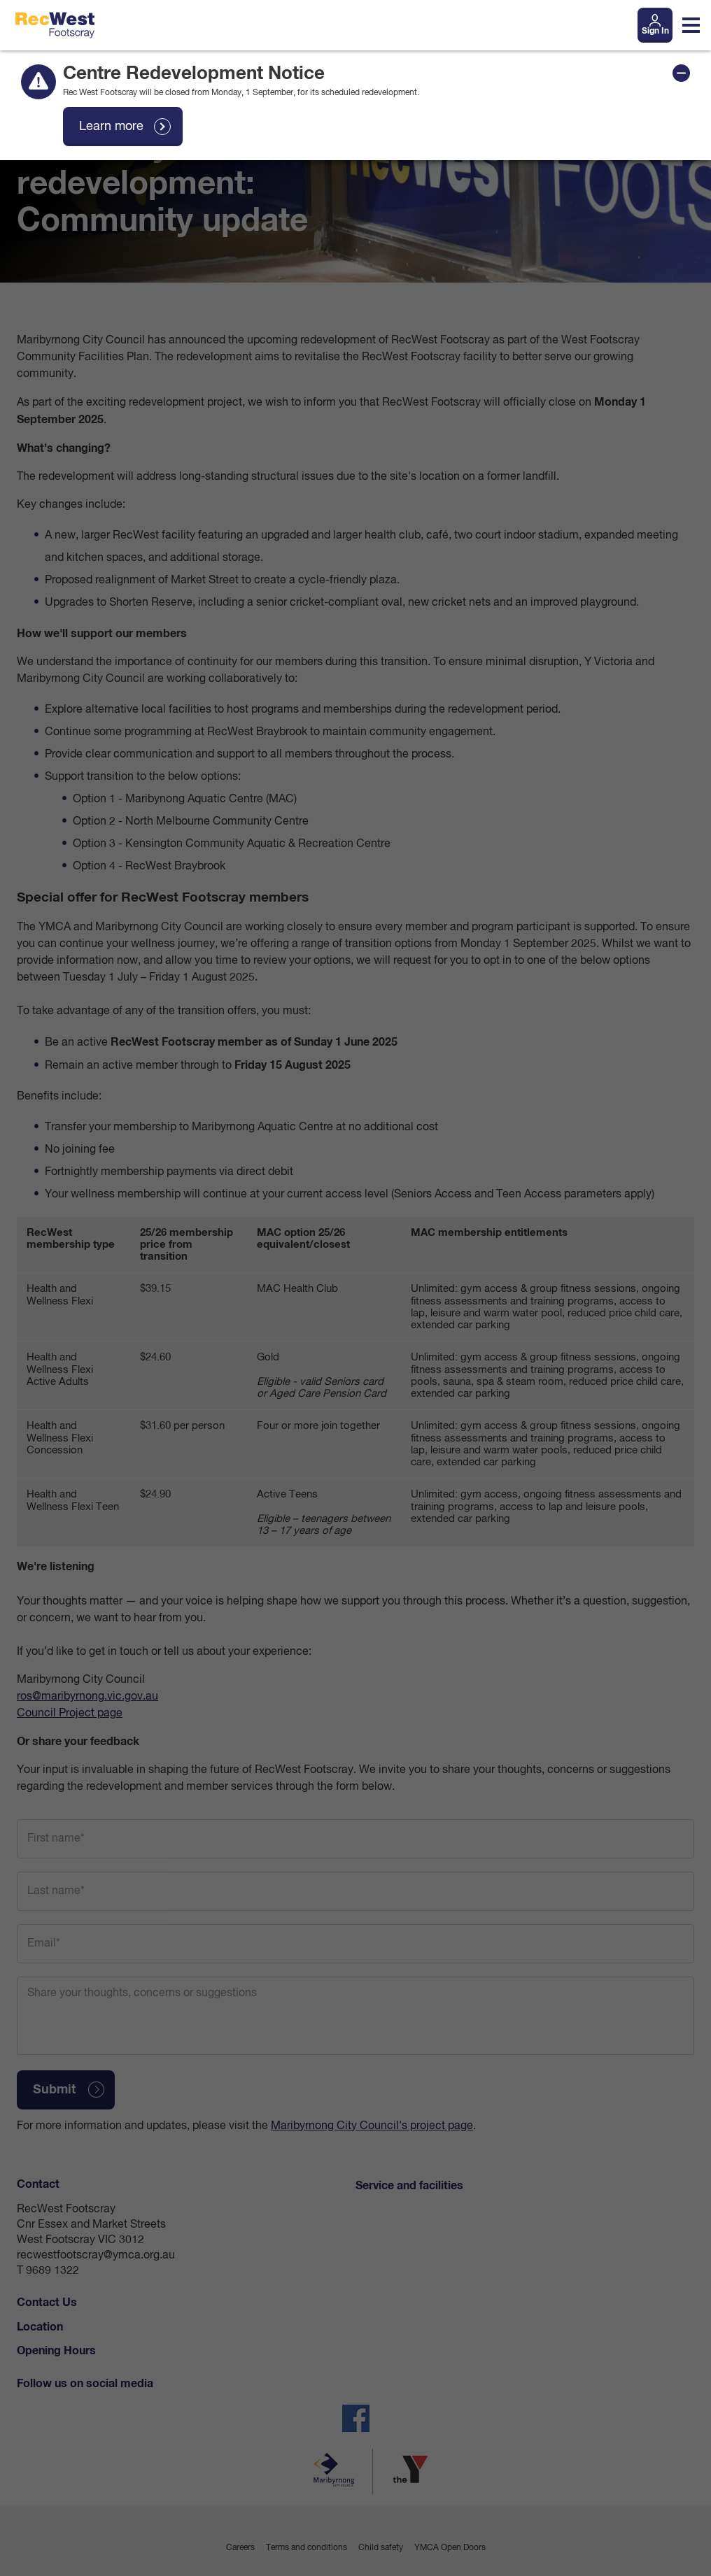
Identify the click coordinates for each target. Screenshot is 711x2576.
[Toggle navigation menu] (691, 25)
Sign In (655, 31)
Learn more (111, 126)
